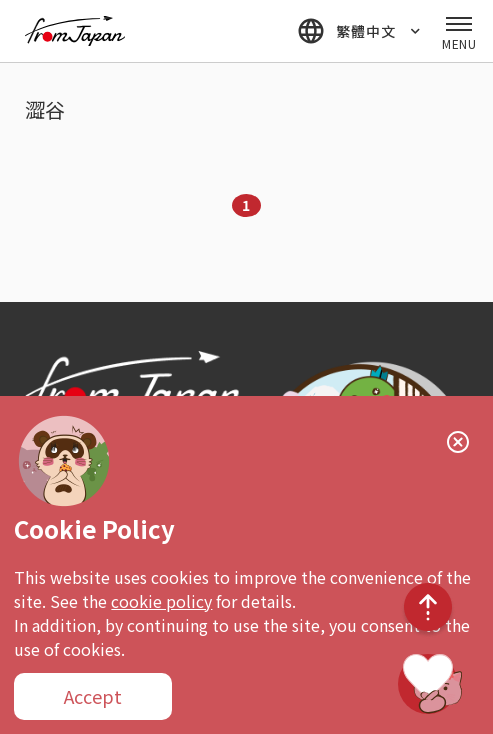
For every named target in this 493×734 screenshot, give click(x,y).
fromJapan (75, 31)
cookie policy (161, 601)
